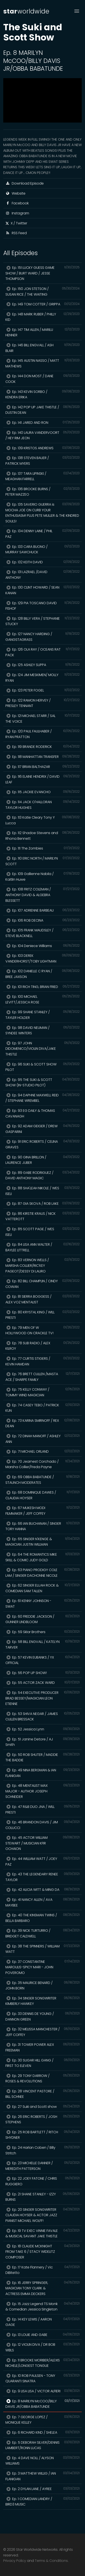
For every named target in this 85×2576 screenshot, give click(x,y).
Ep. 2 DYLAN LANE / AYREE (42, 2488)
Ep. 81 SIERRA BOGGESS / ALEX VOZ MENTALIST (42, 1299)
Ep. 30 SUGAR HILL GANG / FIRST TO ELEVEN (42, 2063)
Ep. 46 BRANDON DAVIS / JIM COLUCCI (42, 1824)
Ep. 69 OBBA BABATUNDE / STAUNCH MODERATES (42, 1479)
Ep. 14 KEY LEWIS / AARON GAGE (42, 2322)
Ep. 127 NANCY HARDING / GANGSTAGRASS (42, 636)
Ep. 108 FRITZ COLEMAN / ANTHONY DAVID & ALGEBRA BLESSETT (42, 895)
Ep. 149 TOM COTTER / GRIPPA (42, 304)
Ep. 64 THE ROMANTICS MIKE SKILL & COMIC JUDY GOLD (42, 1557)
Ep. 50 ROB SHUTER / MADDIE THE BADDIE (42, 1757)
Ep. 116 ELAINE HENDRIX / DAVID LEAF (42, 779)
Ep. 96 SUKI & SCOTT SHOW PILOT (42, 1067)
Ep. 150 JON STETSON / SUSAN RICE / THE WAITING (42, 291)
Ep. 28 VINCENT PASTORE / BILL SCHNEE (42, 2093)
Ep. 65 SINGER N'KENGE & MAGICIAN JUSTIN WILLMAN (42, 1541)
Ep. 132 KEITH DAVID (42, 562)
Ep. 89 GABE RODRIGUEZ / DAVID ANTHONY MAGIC (42, 1175)
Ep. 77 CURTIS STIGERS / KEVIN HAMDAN (42, 1361)
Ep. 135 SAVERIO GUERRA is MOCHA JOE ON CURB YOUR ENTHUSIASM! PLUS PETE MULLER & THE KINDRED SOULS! (42, 513)
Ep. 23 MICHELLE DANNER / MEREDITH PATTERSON (42, 2165)
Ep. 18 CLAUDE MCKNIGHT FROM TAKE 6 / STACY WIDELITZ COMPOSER (42, 2251)
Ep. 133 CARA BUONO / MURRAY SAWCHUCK (42, 549)
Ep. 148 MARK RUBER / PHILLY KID (42, 316)
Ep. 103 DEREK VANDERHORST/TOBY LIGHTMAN (42, 958)
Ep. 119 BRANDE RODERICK (42, 746)
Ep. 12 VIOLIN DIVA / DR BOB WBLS (42, 2347)
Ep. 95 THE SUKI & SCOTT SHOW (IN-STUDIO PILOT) (42, 1082)
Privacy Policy (14, 2560)
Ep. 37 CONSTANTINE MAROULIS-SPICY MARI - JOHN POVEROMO (42, 1967)
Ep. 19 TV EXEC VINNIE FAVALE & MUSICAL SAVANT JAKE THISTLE (42, 2233)
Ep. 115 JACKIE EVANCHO (42, 791)
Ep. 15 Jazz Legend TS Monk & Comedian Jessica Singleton (42, 2306)
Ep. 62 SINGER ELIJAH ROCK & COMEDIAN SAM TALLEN (42, 1588)
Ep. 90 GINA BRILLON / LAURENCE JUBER (42, 1159)
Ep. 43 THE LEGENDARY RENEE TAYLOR (42, 1876)
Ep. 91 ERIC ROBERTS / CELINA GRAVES (42, 1144)
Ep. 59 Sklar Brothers (42, 1631)
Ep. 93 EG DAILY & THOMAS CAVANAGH (42, 1113)
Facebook (17, 203)
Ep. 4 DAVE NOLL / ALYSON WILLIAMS (42, 2460)
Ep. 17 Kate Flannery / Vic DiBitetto (42, 2270)
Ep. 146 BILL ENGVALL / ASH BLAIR (42, 347)
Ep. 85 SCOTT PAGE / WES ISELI (42, 1231)
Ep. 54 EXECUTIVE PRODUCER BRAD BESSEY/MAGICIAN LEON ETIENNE (42, 1698)
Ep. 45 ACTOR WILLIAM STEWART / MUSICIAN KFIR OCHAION (42, 1843)
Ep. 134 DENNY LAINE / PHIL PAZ (42, 533)
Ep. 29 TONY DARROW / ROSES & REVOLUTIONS (42, 2078)
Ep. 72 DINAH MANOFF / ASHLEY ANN (42, 1438)
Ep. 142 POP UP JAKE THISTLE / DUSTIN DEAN (42, 409)
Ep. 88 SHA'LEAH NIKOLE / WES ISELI (42, 1190)
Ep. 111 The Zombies (42, 848)
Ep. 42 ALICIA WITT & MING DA (42, 1889)
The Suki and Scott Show (32, 32)
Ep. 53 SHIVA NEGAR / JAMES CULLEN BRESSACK (42, 1716)
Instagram (17, 213)
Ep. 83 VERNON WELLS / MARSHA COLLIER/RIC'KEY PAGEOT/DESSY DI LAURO (42, 1265)
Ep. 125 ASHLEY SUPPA (42, 664)
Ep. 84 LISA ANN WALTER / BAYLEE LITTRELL (42, 1247)
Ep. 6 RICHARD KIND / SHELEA (42, 2432)
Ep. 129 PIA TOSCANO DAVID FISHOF (42, 605)
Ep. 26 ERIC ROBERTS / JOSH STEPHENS (42, 2119)
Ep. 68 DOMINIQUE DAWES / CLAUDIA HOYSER (42, 1495)
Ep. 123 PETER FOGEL (42, 690)
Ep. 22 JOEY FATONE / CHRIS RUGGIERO (42, 2181)
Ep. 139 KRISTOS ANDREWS (42, 448)
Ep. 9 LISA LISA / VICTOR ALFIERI (42, 2391)
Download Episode (24, 183)
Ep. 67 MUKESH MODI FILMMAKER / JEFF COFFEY (42, 1510)
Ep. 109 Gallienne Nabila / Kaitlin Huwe (42, 876)
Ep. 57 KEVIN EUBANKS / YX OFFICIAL (42, 1660)
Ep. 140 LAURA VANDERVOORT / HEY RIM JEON (42, 435)
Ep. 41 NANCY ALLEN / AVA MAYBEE (42, 1902)
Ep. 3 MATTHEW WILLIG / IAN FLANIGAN (42, 2476)
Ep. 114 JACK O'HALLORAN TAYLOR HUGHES (42, 804)
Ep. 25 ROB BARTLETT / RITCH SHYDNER (42, 2134)
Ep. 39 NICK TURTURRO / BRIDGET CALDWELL (42, 1933)
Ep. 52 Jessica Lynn (42, 1729)
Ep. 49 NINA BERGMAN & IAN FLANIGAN (42, 1772)
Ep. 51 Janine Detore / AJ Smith (42, 1741)
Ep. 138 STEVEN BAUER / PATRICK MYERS (42, 460)
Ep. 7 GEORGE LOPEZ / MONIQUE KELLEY (42, 2419)
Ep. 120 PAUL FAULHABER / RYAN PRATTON (42, 734)
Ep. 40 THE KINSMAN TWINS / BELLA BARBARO (42, 1917)
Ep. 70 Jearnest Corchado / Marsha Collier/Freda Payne (42, 1464)
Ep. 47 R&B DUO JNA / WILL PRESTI (42, 1809)
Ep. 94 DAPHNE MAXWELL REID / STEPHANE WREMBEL (42, 1097)
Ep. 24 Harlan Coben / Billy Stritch (42, 2150)
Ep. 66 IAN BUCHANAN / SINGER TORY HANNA (42, 1526)
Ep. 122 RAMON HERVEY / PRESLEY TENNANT (42, 703)
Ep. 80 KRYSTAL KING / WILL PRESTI (42, 1314)
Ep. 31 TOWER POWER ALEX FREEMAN (42, 2047)
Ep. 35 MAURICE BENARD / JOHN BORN (42, 1985)
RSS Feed (16, 233)
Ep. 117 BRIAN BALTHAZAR (42, 766)
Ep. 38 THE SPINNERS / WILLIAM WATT (42, 1948)
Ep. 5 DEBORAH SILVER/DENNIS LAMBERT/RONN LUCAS (42, 2445)
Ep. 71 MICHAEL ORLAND (42, 1451)
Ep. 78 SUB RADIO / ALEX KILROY (42, 1345)
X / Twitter (16, 223)
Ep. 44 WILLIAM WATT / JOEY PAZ (42, 1861)
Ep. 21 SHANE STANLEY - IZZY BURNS (42, 2196)
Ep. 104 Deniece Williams (42, 945)
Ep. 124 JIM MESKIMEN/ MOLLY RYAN (42, 677)
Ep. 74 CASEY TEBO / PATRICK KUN (42, 1407)
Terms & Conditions (51, 2560)
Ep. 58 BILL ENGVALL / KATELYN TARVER (42, 1644)
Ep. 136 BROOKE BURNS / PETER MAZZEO (42, 491)
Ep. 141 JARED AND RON (42, 422)
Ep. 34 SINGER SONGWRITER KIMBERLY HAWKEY (42, 2001)
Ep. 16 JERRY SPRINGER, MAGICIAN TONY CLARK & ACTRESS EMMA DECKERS (42, 2288)
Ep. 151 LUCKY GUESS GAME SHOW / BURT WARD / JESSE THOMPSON (42, 273)
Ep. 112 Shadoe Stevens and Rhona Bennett (42, 835)
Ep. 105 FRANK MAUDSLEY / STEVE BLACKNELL (42, 932)
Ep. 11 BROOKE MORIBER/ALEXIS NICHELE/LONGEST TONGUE (42, 2362)
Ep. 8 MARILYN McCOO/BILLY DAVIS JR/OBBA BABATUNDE (42, 2403)
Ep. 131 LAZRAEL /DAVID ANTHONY (42, 574)
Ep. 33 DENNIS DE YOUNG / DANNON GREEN (42, 2016)
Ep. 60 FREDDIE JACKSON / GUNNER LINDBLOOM (42, 1619)
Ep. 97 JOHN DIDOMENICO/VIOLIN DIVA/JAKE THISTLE (42, 1048)
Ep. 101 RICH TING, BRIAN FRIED (42, 986)
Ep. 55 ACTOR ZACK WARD (42, 1682)
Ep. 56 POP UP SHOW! (42, 1672)
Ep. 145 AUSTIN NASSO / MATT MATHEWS (42, 363)
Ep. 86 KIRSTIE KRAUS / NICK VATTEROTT (42, 1216)
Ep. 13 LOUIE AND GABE (42, 2334)
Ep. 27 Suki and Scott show (42, 2106)
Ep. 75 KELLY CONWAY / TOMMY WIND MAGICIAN (42, 1392)
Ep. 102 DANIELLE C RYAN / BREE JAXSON (42, 973)
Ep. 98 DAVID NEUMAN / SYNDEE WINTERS (42, 1030)
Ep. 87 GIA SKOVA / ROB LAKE (42, 1203)
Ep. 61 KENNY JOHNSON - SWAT (42, 1603)
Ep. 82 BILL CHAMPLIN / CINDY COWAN (42, 1283)
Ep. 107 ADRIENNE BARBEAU (42, 910)
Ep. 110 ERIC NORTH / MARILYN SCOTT (42, 861)
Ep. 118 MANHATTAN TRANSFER (42, 756)
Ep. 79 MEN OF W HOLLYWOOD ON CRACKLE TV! (42, 1330)
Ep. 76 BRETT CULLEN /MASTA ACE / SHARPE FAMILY (42, 1376)
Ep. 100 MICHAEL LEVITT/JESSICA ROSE (42, 999)
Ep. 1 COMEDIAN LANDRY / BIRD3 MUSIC (42, 2501)
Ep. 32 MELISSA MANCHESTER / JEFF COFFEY (42, 2031)
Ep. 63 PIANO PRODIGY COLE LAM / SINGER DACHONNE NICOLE (42, 1572)
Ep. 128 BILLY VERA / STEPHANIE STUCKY (42, 621)
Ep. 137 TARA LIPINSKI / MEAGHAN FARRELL (42, 476)
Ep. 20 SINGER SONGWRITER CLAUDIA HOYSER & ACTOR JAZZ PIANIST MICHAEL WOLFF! (42, 2215)
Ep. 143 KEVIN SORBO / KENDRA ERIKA (42, 394)
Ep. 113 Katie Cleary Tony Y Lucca (42, 820)
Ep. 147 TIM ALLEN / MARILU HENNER (42, 332)
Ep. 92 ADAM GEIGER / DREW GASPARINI (42, 1128)
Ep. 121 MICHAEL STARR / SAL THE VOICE (42, 718)
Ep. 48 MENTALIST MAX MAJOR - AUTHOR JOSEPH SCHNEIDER (42, 1791)
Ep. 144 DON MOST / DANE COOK (42, 378)
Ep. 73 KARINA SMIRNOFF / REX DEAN (42, 1423)
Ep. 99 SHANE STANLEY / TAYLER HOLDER (42, 1014)
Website (15, 193)
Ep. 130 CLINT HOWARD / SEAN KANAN (42, 590)
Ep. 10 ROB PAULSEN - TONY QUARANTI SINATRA (42, 2378)
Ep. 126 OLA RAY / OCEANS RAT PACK (42, 652)
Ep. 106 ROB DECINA (42, 920)
